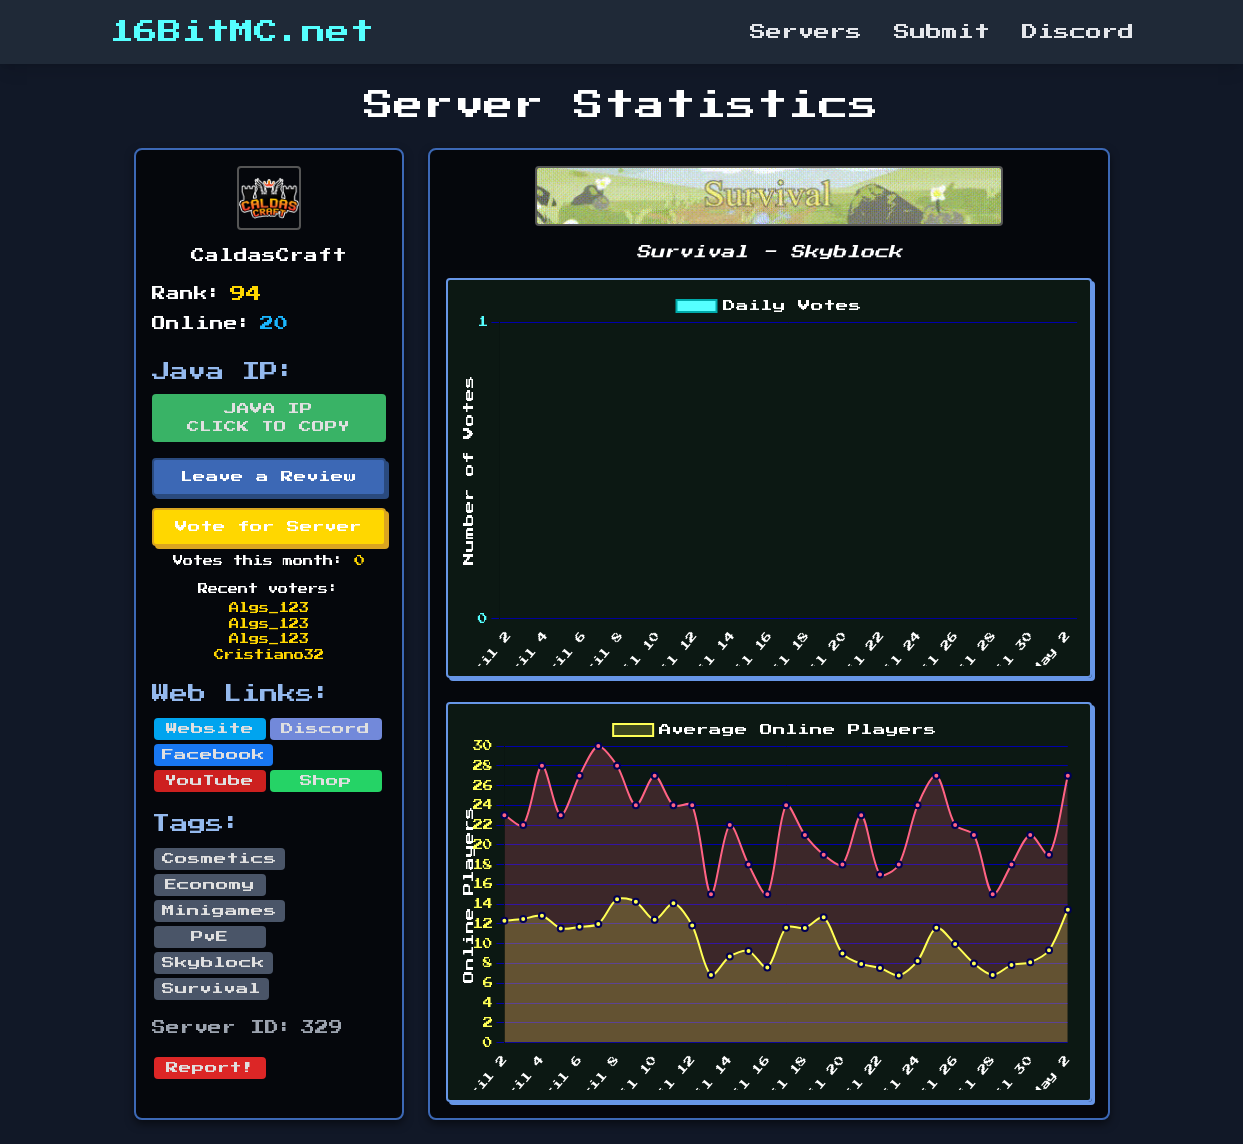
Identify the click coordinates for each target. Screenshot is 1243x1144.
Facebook (213, 755)
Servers (806, 32)
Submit (942, 32)
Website (210, 729)
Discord (1078, 32)
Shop (326, 781)
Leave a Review (269, 477)
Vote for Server (268, 527)
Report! (210, 1068)
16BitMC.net (242, 32)
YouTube (209, 781)
